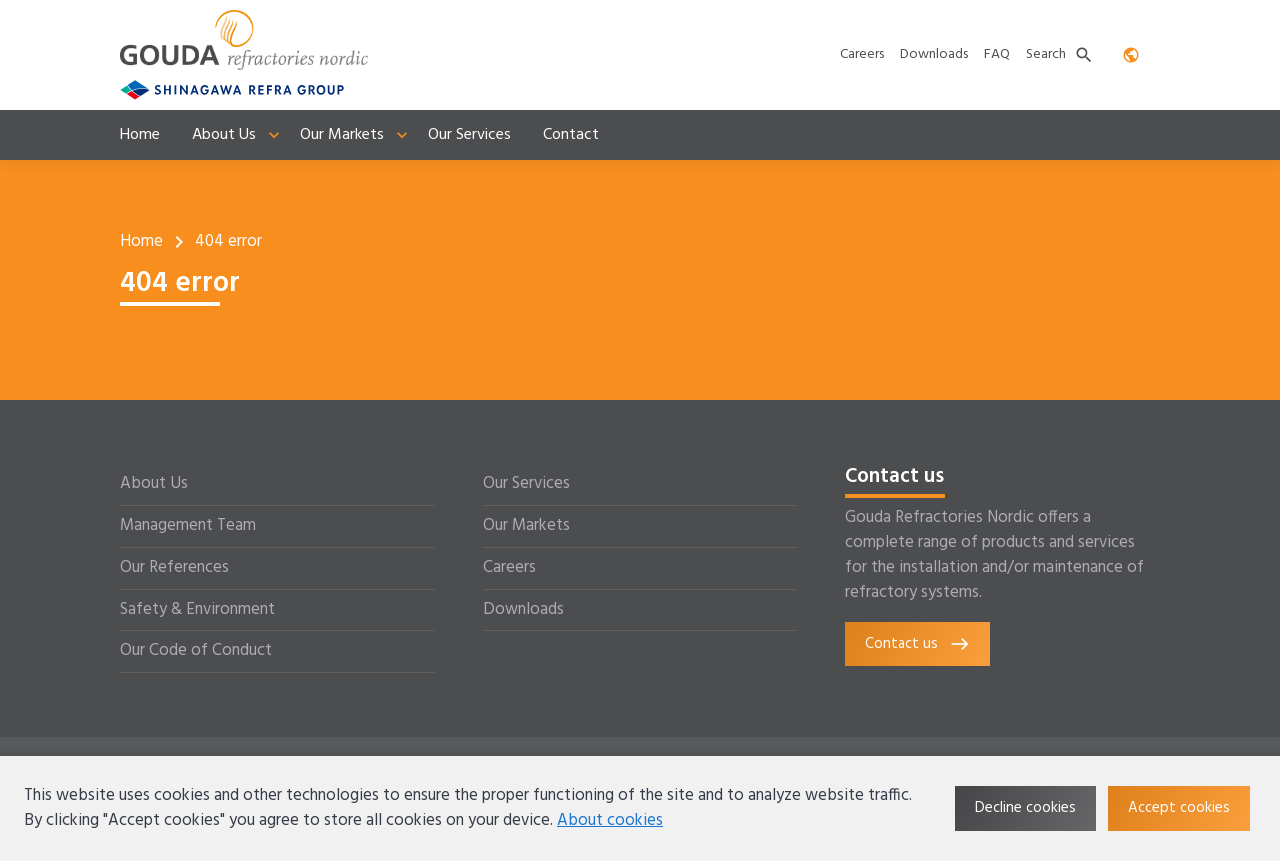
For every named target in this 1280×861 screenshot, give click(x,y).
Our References (174, 568)
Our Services (526, 484)
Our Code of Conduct (196, 651)
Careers (509, 568)
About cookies (610, 821)
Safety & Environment (197, 610)
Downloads (523, 610)
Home (141, 242)
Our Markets (526, 526)
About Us (154, 484)
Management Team (188, 526)
